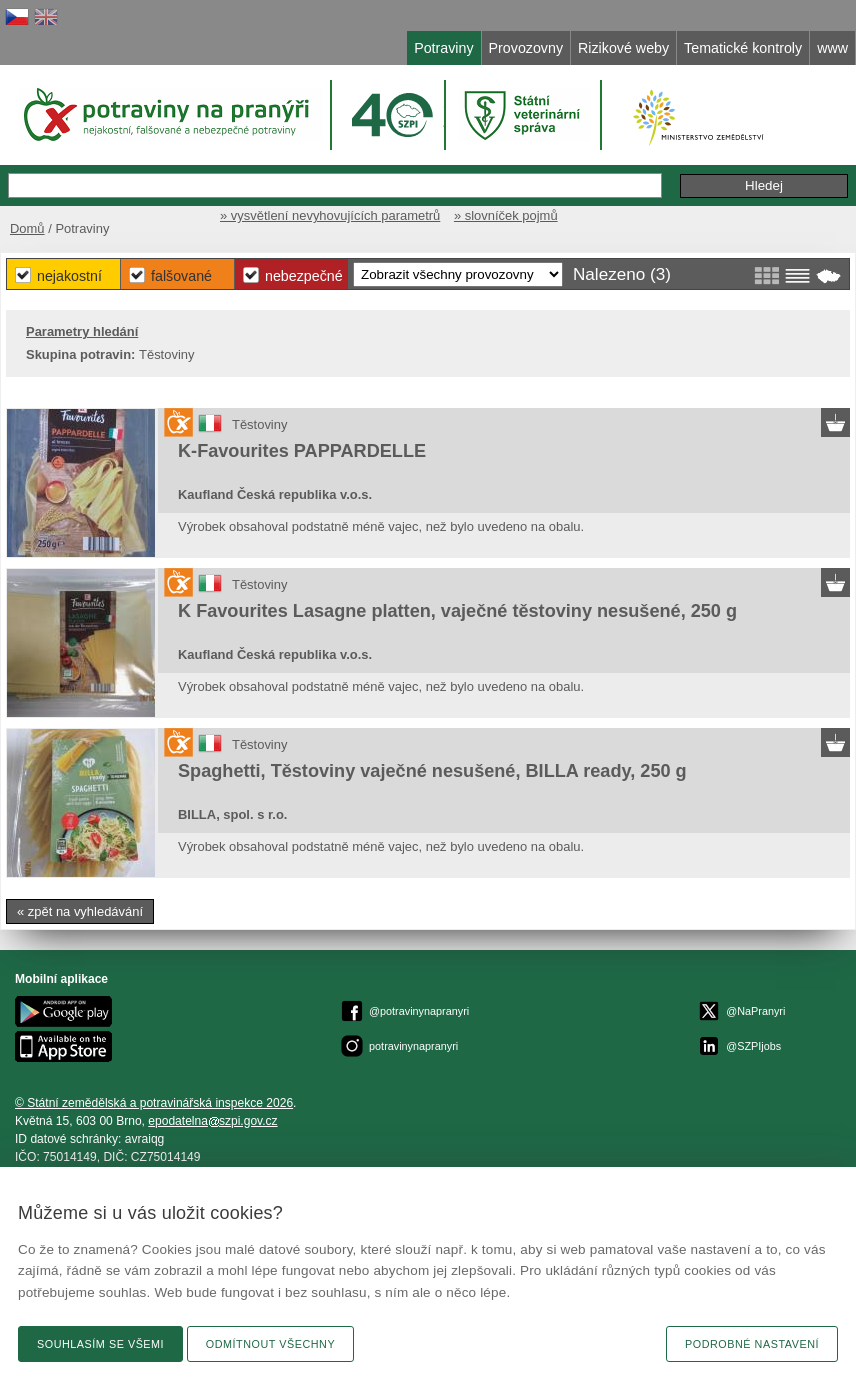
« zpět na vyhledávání (80, 911)
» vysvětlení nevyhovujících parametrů (330, 215)
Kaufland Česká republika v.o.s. (275, 494)
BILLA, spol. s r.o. (232, 814)
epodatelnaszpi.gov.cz (212, 1121)
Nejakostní (69, 276)
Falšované (181, 276)
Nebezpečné (304, 276)
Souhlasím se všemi (100, 1344)
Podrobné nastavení (752, 1344)
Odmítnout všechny (270, 1344)
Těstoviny (259, 424)
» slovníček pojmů (506, 215)
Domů (27, 228)
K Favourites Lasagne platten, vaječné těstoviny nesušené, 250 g (457, 611)
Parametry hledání (82, 331)
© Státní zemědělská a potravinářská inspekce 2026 (154, 1103)
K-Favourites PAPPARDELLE (302, 451)
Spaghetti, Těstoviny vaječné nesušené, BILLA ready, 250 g (432, 771)
